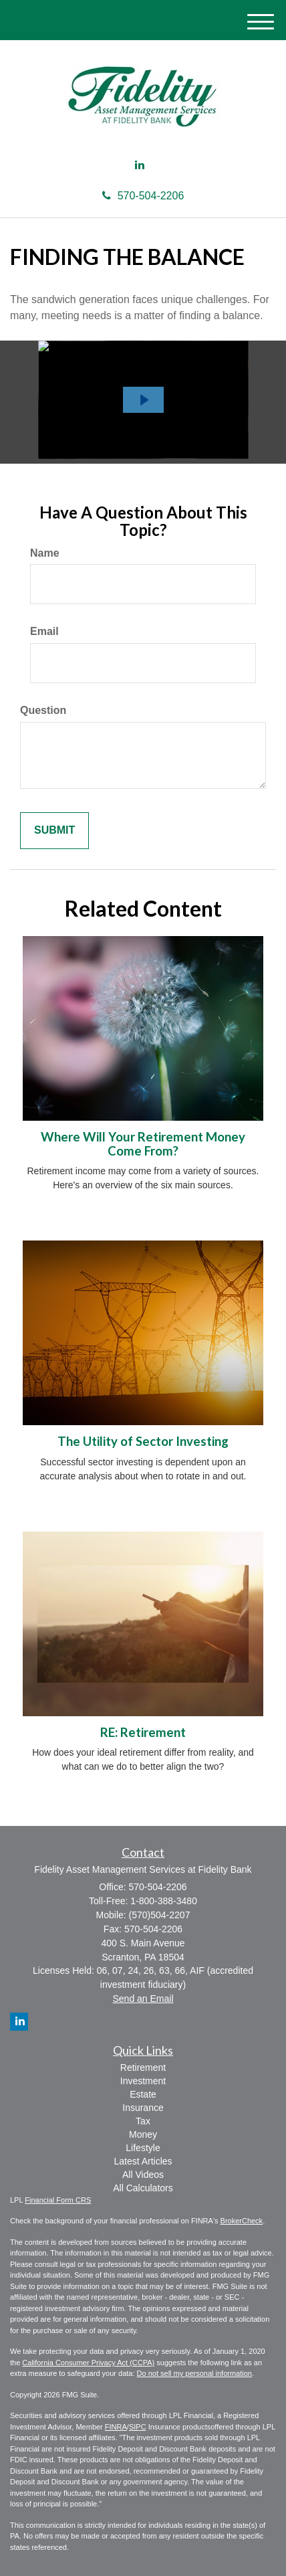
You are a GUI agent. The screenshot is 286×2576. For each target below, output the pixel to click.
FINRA (116, 2427)
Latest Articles (143, 2161)
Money (143, 2134)
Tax (143, 2121)
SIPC (137, 2427)
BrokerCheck (242, 2221)
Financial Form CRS (58, 2200)
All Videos (143, 2174)
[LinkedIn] (139, 165)
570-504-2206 (143, 195)
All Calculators (142, 2188)
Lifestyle (143, 2147)
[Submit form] (54, 830)
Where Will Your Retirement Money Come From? (143, 1143)
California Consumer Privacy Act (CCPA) (88, 2363)
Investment (143, 2081)
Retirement (143, 2067)
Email (44, 631)
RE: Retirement (143, 1732)
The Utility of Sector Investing (143, 1441)
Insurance (142, 2107)
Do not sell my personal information (194, 2373)
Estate (143, 2094)
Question (43, 710)
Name (44, 553)
